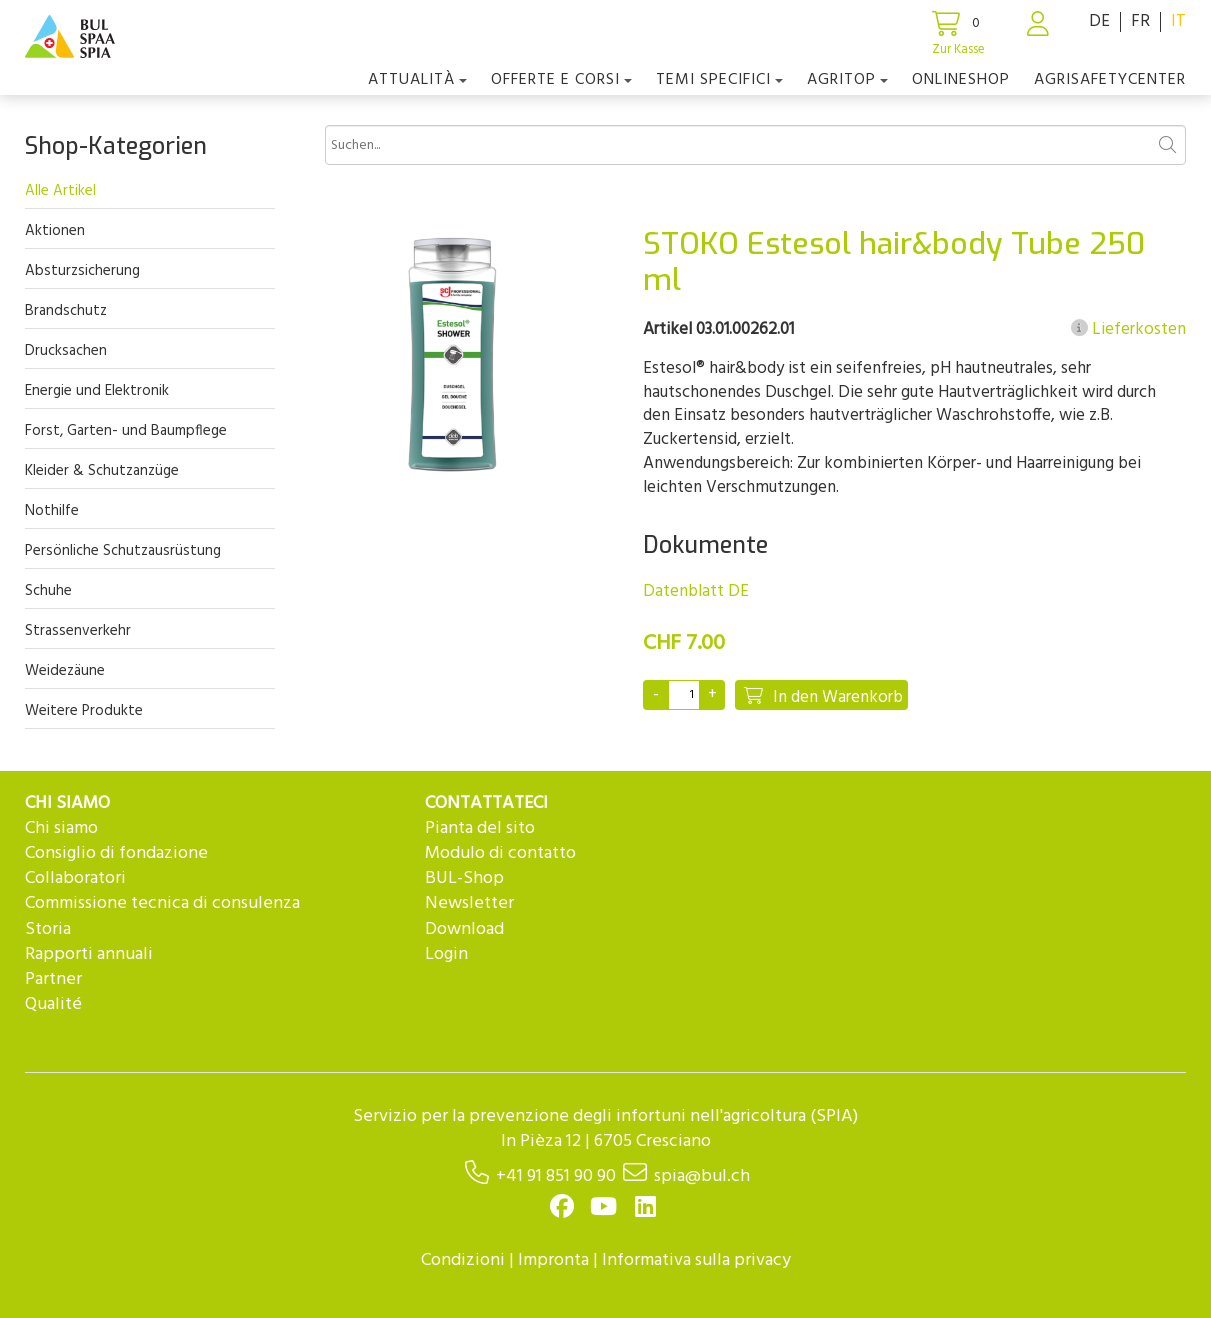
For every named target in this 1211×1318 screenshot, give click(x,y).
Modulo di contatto (500, 853)
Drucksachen (66, 351)
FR (1140, 21)
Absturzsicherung (82, 271)
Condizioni (463, 1260)
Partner (53, 979)
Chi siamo (61, 828)
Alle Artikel (60, 191)
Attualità (417, 80)
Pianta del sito (480, 828)
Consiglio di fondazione (116, 853)
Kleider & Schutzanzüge (102, 471)
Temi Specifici (719, 80)
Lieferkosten (1128, 330)
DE (1099, 21)
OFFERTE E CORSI (561, 80)
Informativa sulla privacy (696, 1260)
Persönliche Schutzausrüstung (123, 551)
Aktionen (55, 231)
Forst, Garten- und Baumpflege (126, 431)
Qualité (53, 1004)
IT (1178, 21)
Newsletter (469, 903)
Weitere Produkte (84, 711)
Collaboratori (75, 878)
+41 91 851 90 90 (556, 1176)
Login (446, 954)
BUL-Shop (464, 878)
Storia (48, 929)
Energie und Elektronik (97, 391)
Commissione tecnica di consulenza (162, 903)
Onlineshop (961, 80)
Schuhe (48, 591)
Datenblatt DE (696, 591)
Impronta (553, 1260)
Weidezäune (65, 671)
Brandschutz (66, 311)
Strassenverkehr (78, 631)
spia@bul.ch (702, 1176)
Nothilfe (52, 511)
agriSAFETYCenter (1110, 80)
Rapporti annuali (89, 954)
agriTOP (847, 80)
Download (464, 929)
